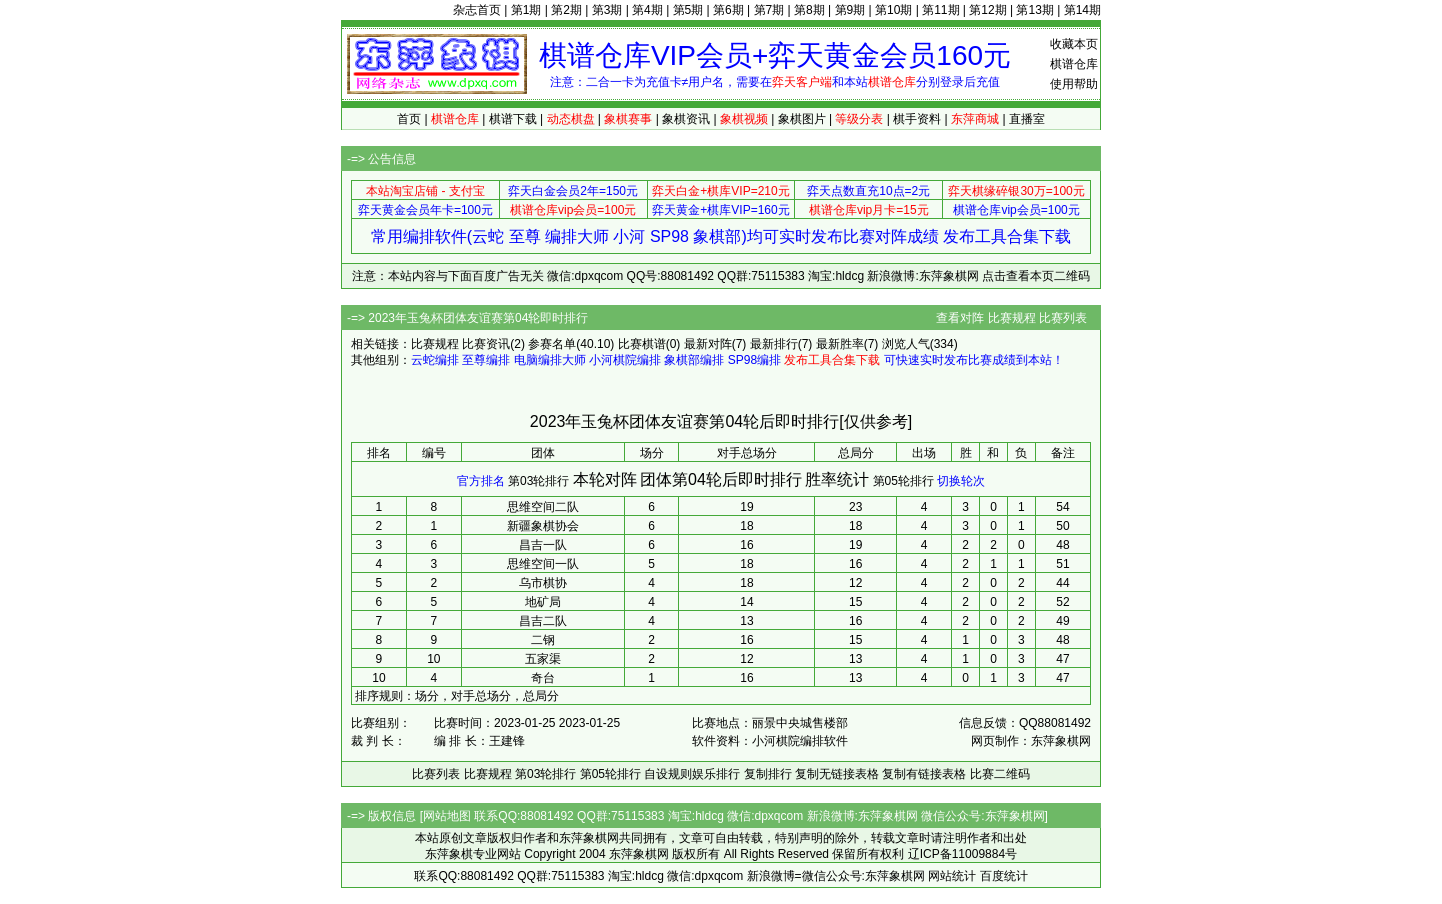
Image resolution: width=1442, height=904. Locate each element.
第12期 (987, 10)
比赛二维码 (1000, 774)
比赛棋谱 (642, 344)
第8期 (809, 10)
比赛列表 (1063, 318)
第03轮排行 (538, 481)
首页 (409, 119)
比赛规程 (1012, 318)
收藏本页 (1074, 44)
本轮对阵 (605, 479)
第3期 (607, 10)
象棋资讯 (686, 119)
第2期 (566, 10)
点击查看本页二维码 (1036, 276)
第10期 (893, 10)
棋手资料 (917, 119)
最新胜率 (840, 344)
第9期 (850, 10)
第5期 (688, 10)
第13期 (1034, 10)
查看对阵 (960, 318)
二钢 (543, 640)
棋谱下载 (513, 119)
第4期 (647, 10)
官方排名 (481, 481)
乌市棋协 (543, 583)
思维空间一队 (543, 564)
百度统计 (1004, 876)
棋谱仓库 (1074, 64)
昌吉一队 (543, 545)
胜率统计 (837, 479)
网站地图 (447, 816)
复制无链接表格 (837, 774)
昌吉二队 (543, 621)
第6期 (728, 10)
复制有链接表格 (924, 774)
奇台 (543, 678)
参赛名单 (552, 344)
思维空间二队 (543, 507)
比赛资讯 (486, 344)
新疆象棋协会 (543, 526)
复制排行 (768, 774)
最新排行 (774, 344)
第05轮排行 (903, 481)
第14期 (1082, 10)
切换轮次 (961, 481)
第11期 (940, 10)
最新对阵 (708, 344)
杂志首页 (477, 10)
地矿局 (543, 602)
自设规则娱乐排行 (692, 774)
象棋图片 (802, 119)
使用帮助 (1074, 84)
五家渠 (543, 659)
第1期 (526, 10)
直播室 (1027, 119)
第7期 (769, 10)
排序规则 (379, 696)
